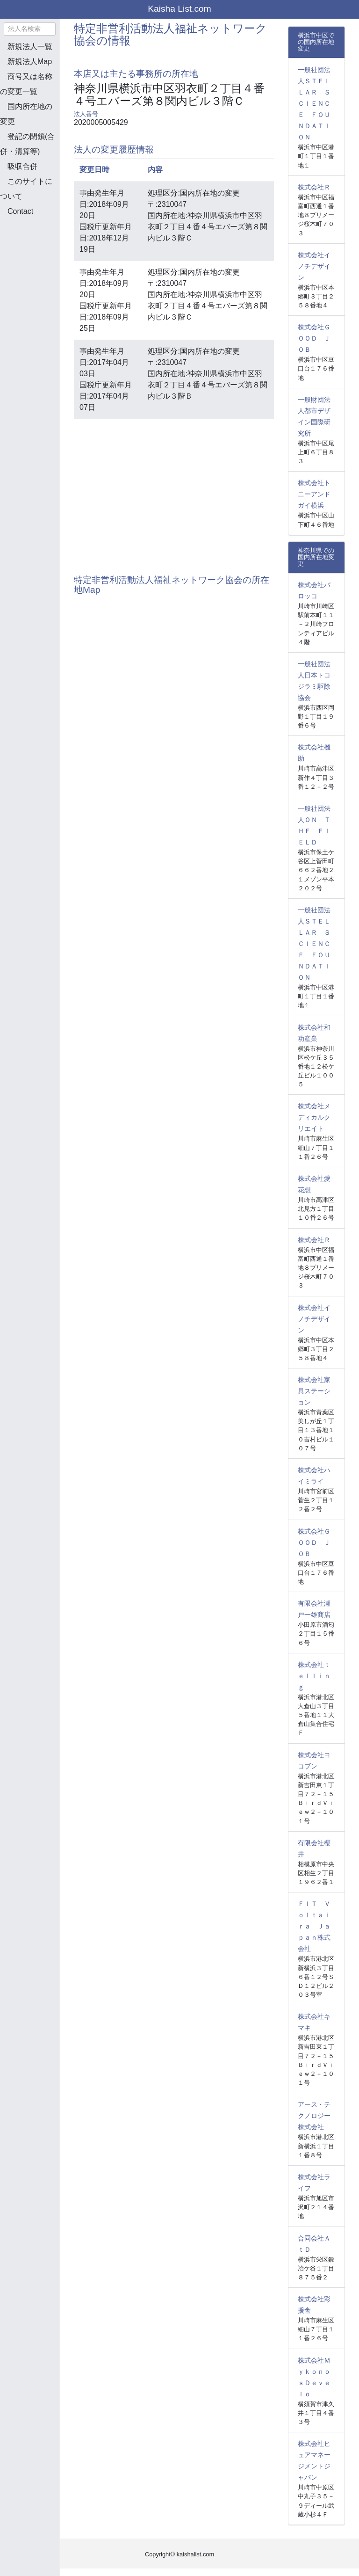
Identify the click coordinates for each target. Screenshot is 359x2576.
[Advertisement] (46, 273)
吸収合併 (22, 166)
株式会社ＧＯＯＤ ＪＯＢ (314, 338)
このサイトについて (26, 188)
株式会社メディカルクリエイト (314, 1117)
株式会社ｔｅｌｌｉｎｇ (314, 1676)
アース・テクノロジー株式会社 (314, 2116)
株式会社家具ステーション (314, 1391)
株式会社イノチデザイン (314, 266)
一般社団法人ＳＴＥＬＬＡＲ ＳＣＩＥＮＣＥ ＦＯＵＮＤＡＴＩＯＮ (314, 103)
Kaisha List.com (179, 9)
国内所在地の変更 (26, 113)
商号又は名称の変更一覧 (26, 84)
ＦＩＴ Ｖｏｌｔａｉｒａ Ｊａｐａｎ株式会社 (314, 1926)
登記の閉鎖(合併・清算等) (27, 143)
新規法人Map (29, 61)
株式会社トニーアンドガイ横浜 (314, 494)
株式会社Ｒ (314, 187)
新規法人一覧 (29, 47)
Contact (20, 211)
